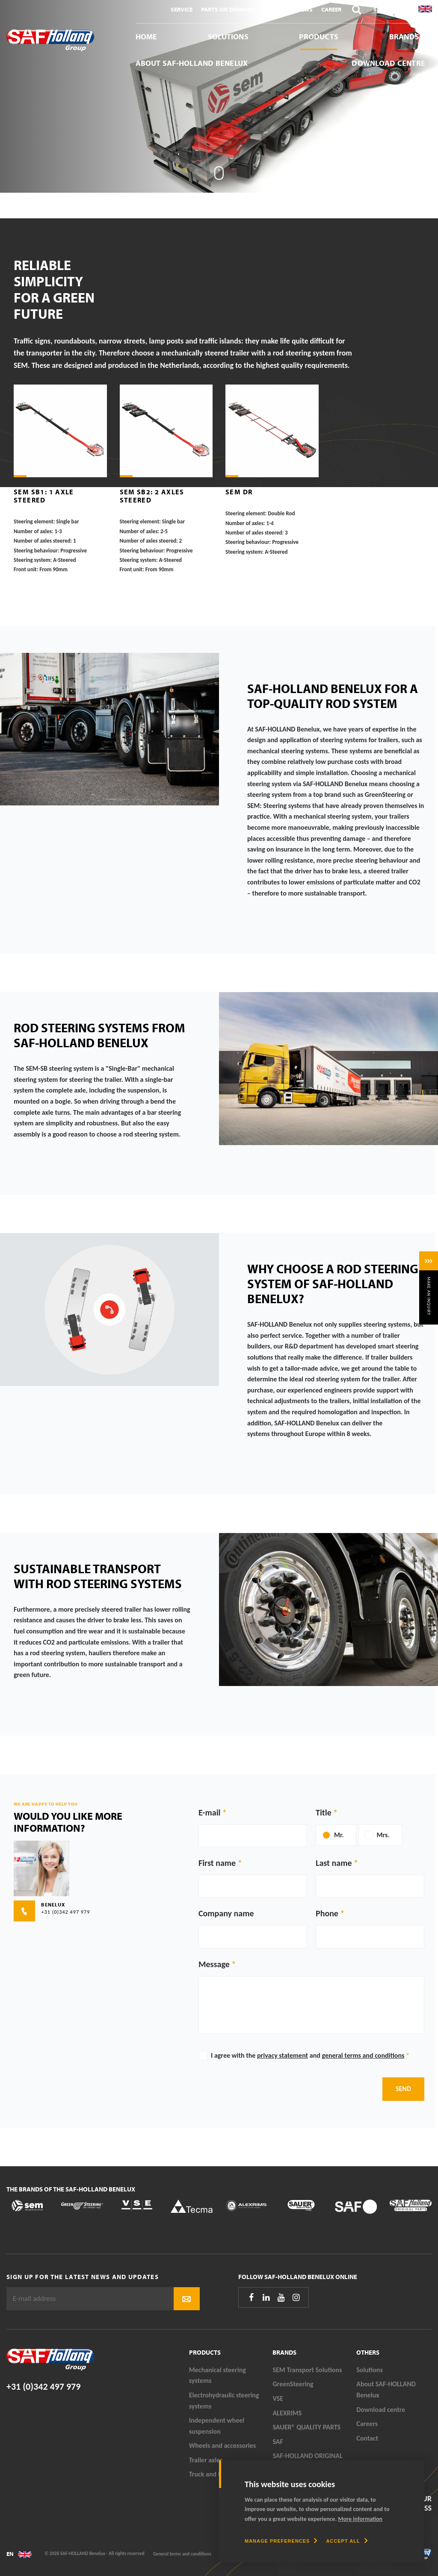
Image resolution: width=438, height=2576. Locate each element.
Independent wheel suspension (217, 2425)
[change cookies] (281, 2541)
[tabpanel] (219, 96)
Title (323, 1812)
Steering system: (33, 560)
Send (403, 2089)
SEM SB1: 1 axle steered (44, 496)
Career (331, 9)
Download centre (388, 63)
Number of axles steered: (43, 541)
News (305, 9)
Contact (275, 9)
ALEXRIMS (287, 2413)
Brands (404, 36)
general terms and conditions (363, 2055)
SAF (277, 2442)
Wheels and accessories (222, 2445)
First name (217, 1863)
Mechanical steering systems (217, 2375)
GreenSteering (292, 2384)
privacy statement (282, 2055)
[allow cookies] (346, 2541)
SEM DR (238, 492)
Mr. (339, 1835)
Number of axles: (33, 532)
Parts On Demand (227, 9)
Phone (327, 1913)
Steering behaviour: (36, 551)
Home (146, 36)
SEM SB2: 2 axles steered (152, 496)
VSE (277, 2398)
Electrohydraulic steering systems (224, 2400)
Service (181, 9)
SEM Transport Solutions (307, 2370)
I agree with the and (310, 2055)
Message (214, 1964)
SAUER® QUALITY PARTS (306, 2427)
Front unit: (26, 570)
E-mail (209, 1812)
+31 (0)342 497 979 (43, 2386)
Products (318, 36)
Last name (334, 1863)
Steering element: (34, 522)
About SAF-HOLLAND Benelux (192, 63)
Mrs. (383, 1835)
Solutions (228, 36)
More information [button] (360, 2519)
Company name (226, 1913)
